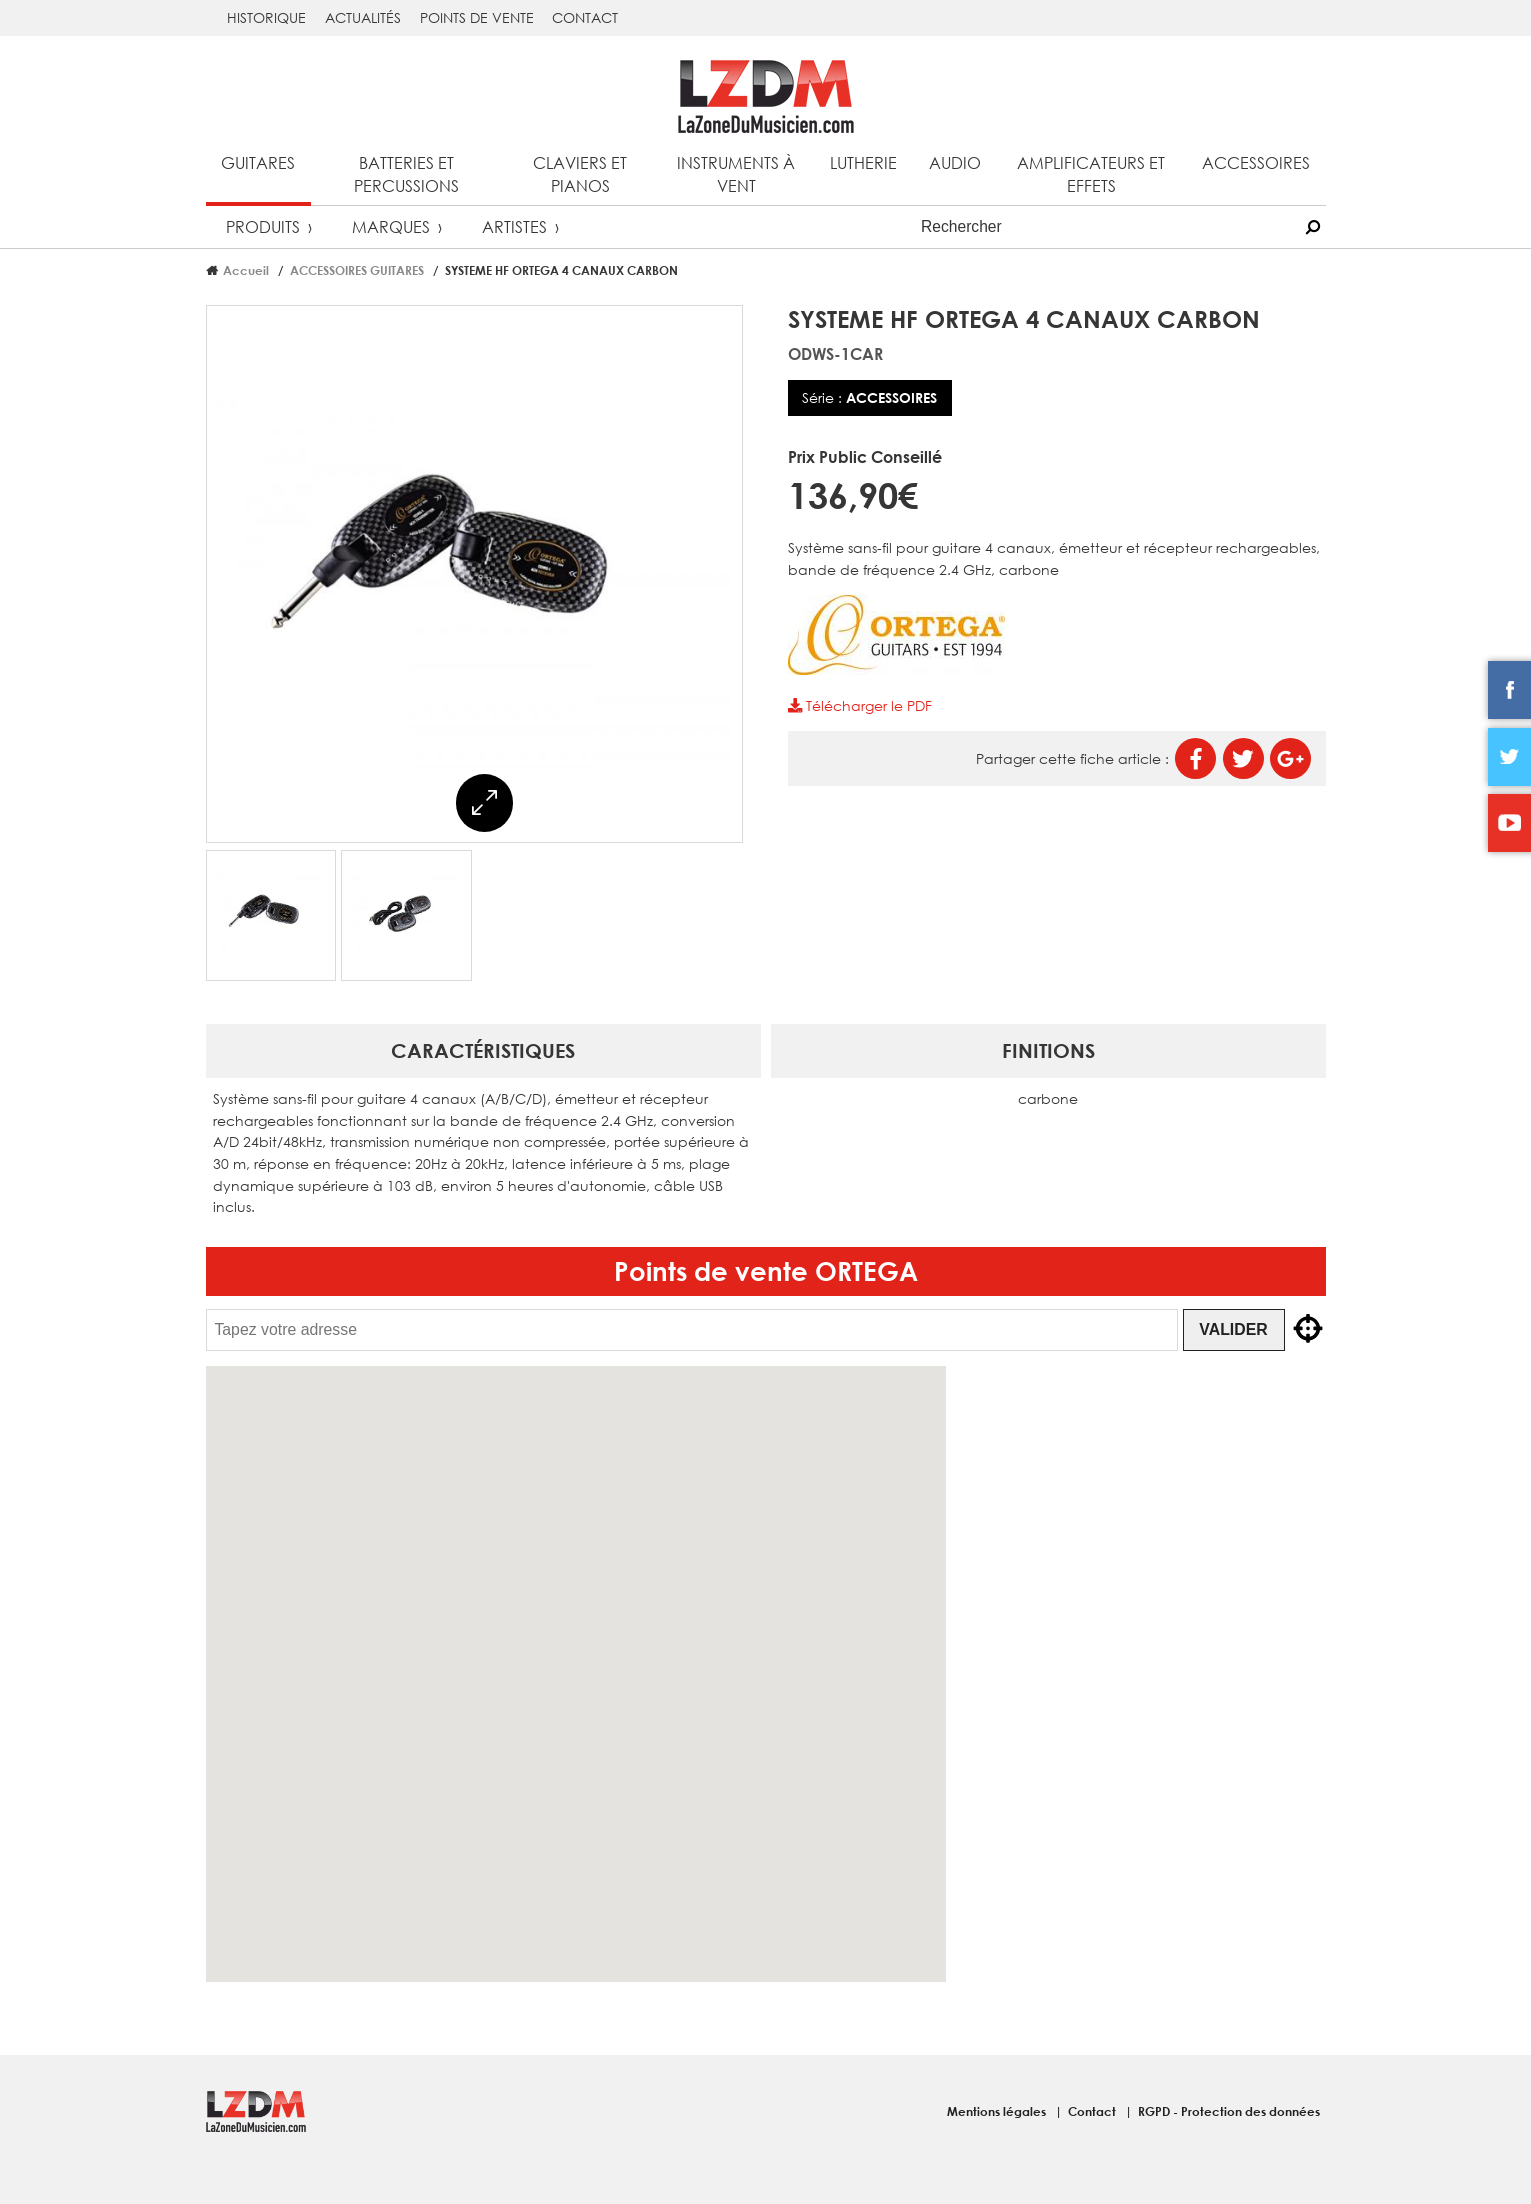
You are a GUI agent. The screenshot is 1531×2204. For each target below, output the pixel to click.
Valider (1233, 1329)
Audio (955, 162)
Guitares (258, 162)
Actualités (363, 17)
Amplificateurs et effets (1091, 174)
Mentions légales (998, 2111)
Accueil (246, 270)
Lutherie (863, 162)
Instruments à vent (736, 174)
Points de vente (477, 17)
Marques (391, 226)
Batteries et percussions (406, 174)
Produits (263, 226)
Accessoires (1256, 162)
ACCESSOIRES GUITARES (357, 270)
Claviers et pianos (580, 174)
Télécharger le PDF (860, 705)
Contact (585, 17)
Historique (266, 17)
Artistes (514, 226)
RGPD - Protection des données (1229, 2111)
